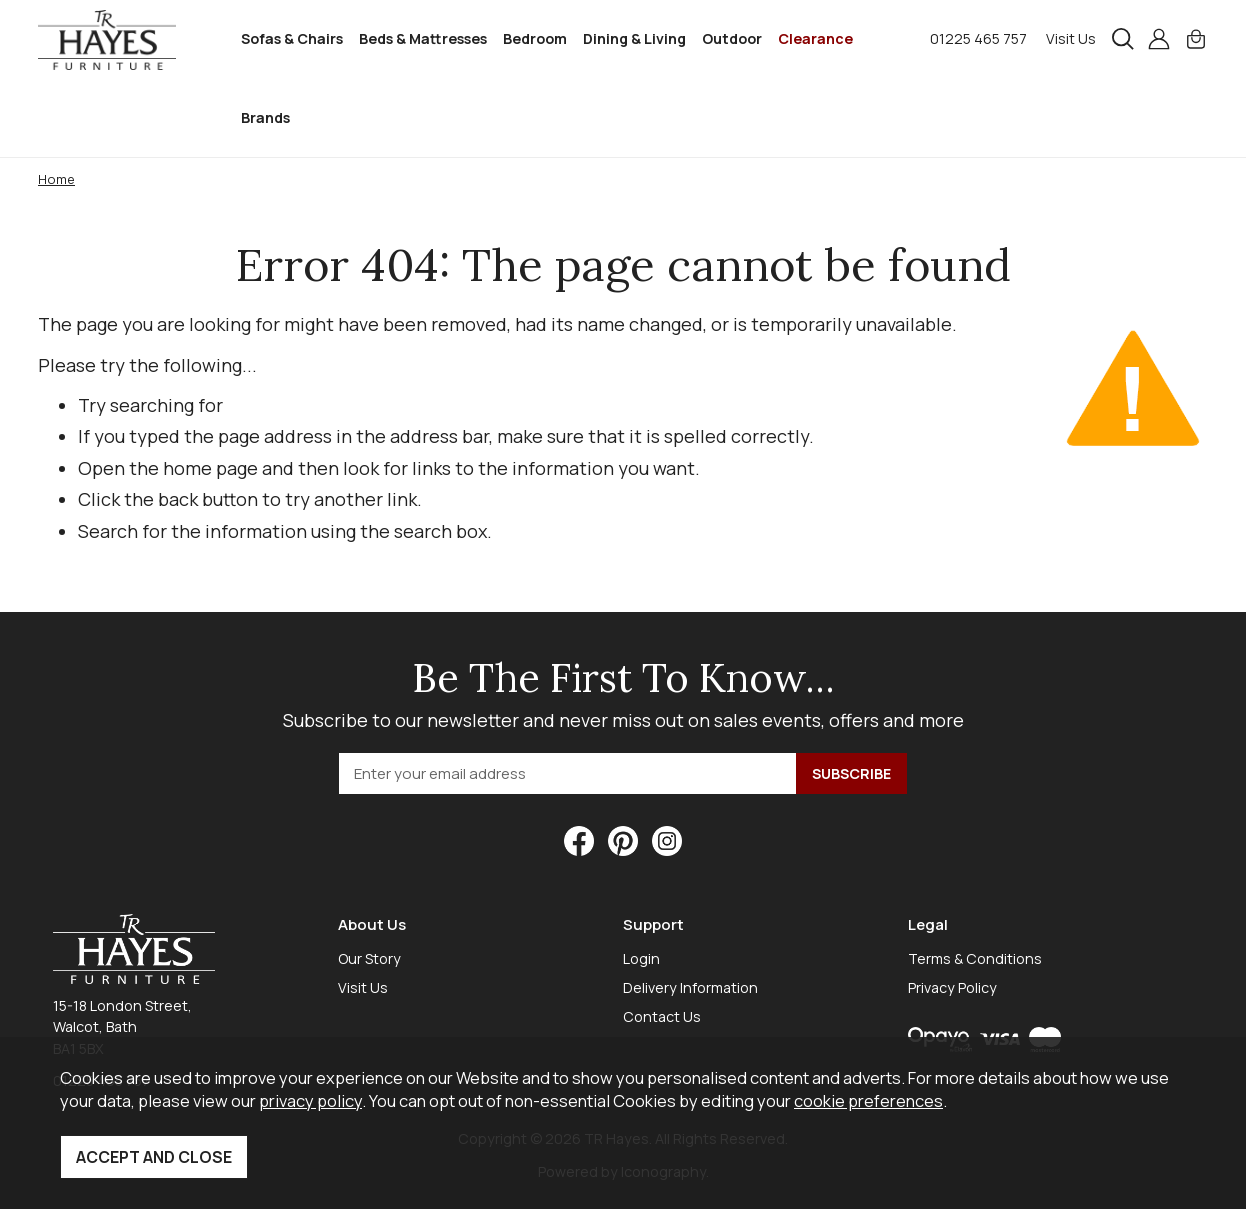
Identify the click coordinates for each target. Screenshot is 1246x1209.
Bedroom (535, 38)
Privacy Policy (952, 987)
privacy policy (310, 1100)
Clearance (815, 38)
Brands (265, 117)
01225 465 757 (978, 38)
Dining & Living (634, 38)
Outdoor (732, 38)
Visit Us (1071, 38)
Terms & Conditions (975, 958)
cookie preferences (868, 1100)
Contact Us (662, 1016)
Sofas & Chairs (292, 38)
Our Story (369, 958)
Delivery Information (690, 987)
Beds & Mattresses (423, 38)
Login (641, 958)
